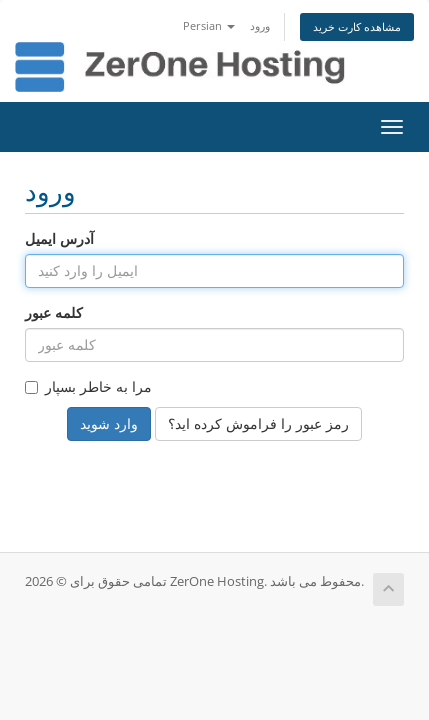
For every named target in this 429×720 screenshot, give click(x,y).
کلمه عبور (54, 312)
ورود (260, 25)
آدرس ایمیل (59, 238)
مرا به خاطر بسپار (88, 386)
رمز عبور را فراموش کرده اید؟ (258, 423)
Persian (209, 25)
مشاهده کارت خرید (357, 26)
